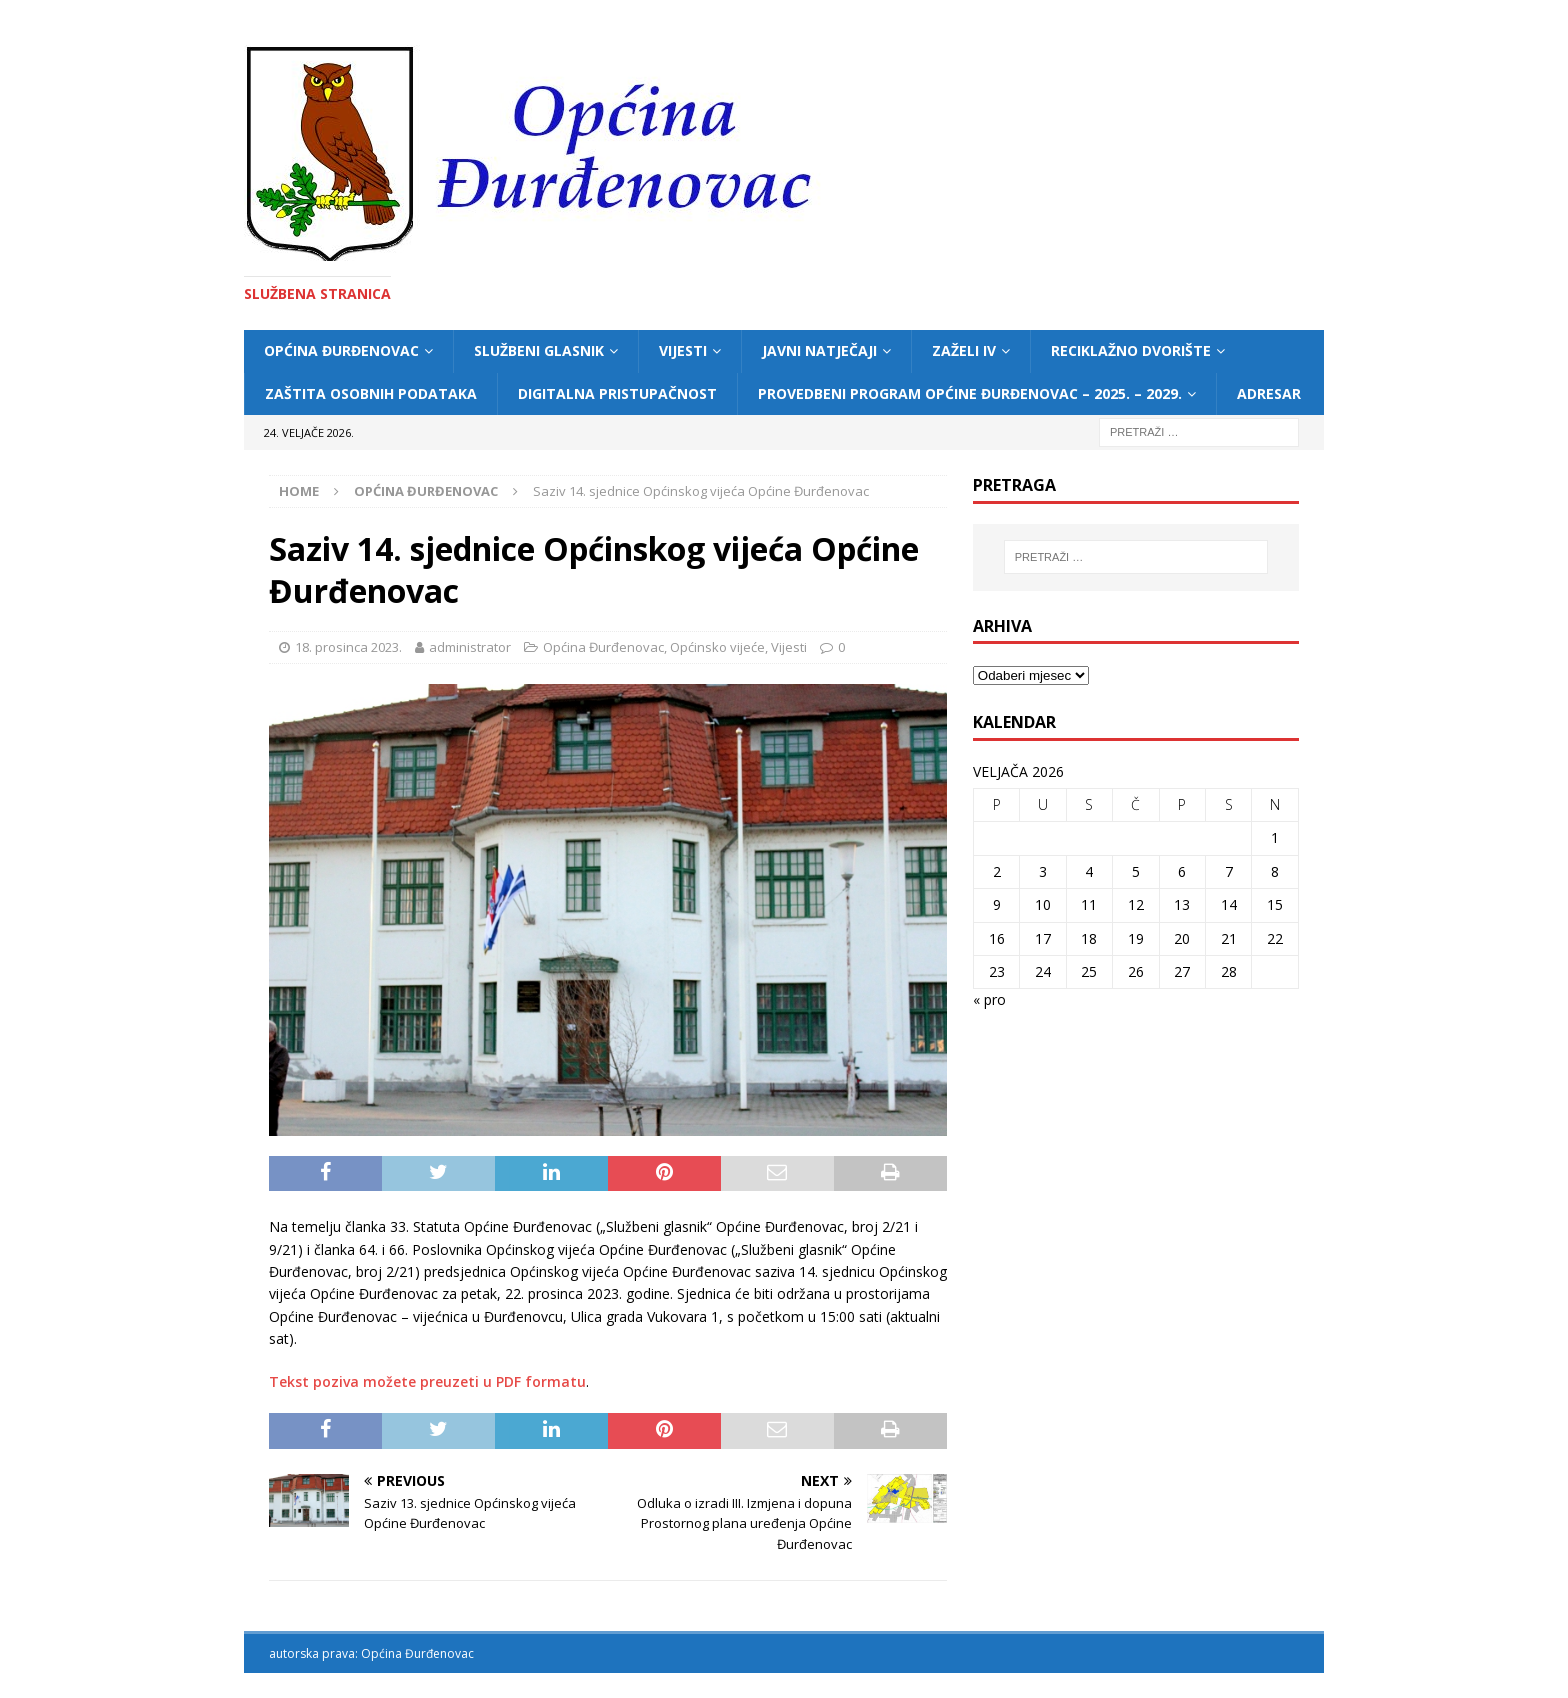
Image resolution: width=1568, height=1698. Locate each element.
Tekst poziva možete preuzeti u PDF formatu (427, 1381)
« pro (989, 999)
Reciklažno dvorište (1131, 350)
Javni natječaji (819, 350)
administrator (470, 647)
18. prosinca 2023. (348, 647)
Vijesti (683, 350)
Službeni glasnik (539, 350)
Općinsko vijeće (717, 647)
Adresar (1269, 393)
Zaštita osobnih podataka (371, 393)
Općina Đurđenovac (341, 350)
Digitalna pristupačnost (617, 393)
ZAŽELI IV (964, 350)
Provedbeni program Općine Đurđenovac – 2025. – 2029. (970, 393)
